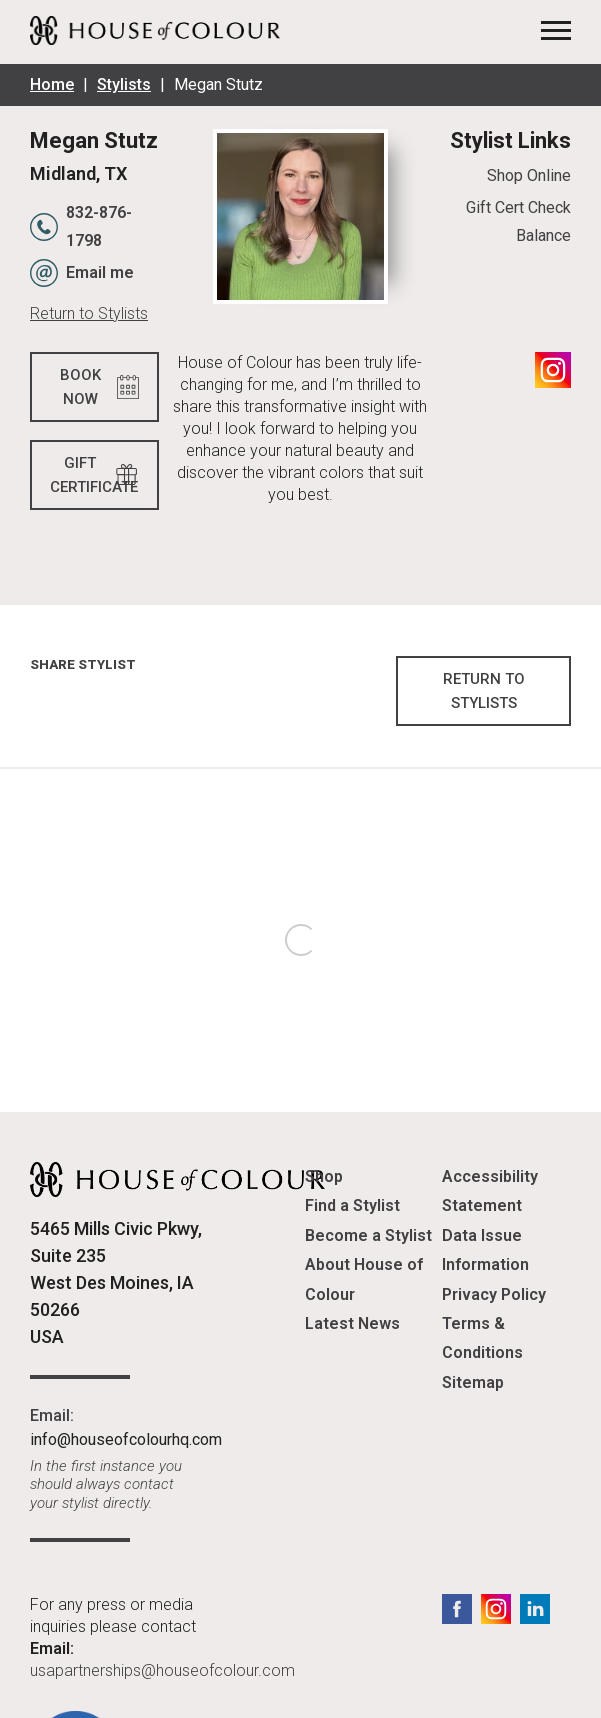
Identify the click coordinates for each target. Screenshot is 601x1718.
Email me (100, 272)
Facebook (457, 1609)
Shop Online (529, 175)
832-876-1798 (99, 226)
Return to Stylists (89, 313)
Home (52, 84)
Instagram (553, 370)
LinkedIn (535, 1609)
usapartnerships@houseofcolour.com (162, 1670)
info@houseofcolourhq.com (126, 1439)
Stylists (124, 84)
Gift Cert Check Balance (518, 221)
